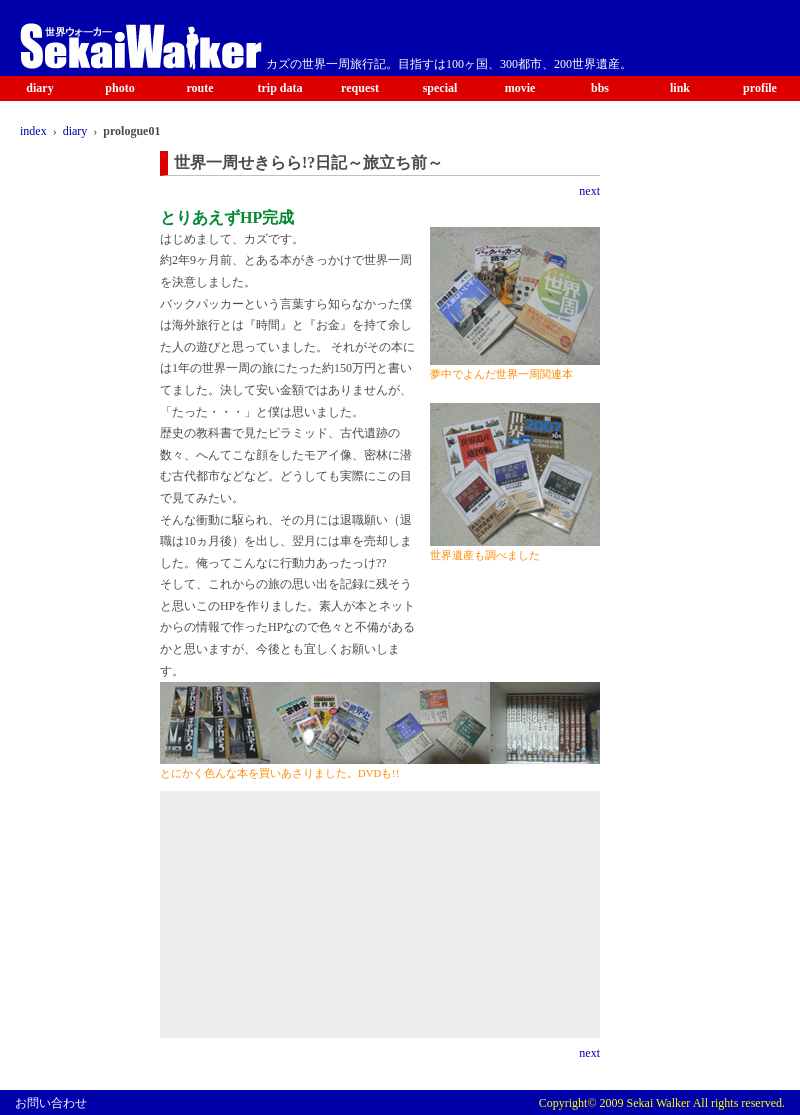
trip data (280, 88)
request (360, 88)
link (680, 88)
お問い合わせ (51, 1103)
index (33, 131)
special (440, 88)
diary (39, 88)
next (589, 191)
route (199, 88)
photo (119, 88)
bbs (600, 88)
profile (760, 88)
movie (520, 88)
